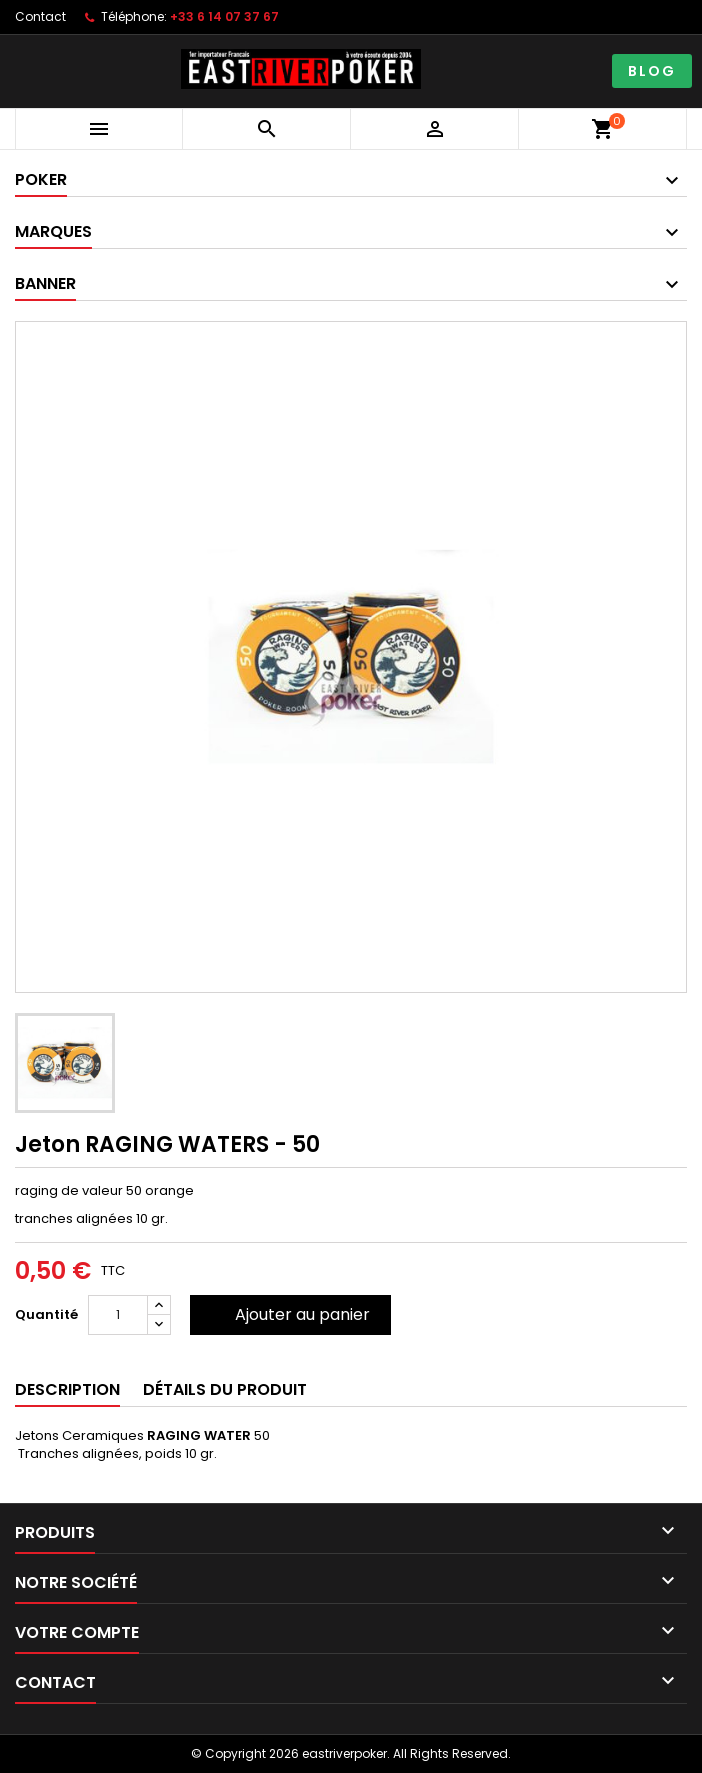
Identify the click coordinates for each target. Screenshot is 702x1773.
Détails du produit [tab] (225, 1389)
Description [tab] (67, 1389)
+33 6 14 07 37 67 (224, 16)
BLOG (652, 71)
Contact (40, 16)
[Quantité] (118, 1315)
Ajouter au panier (302, 1314)
